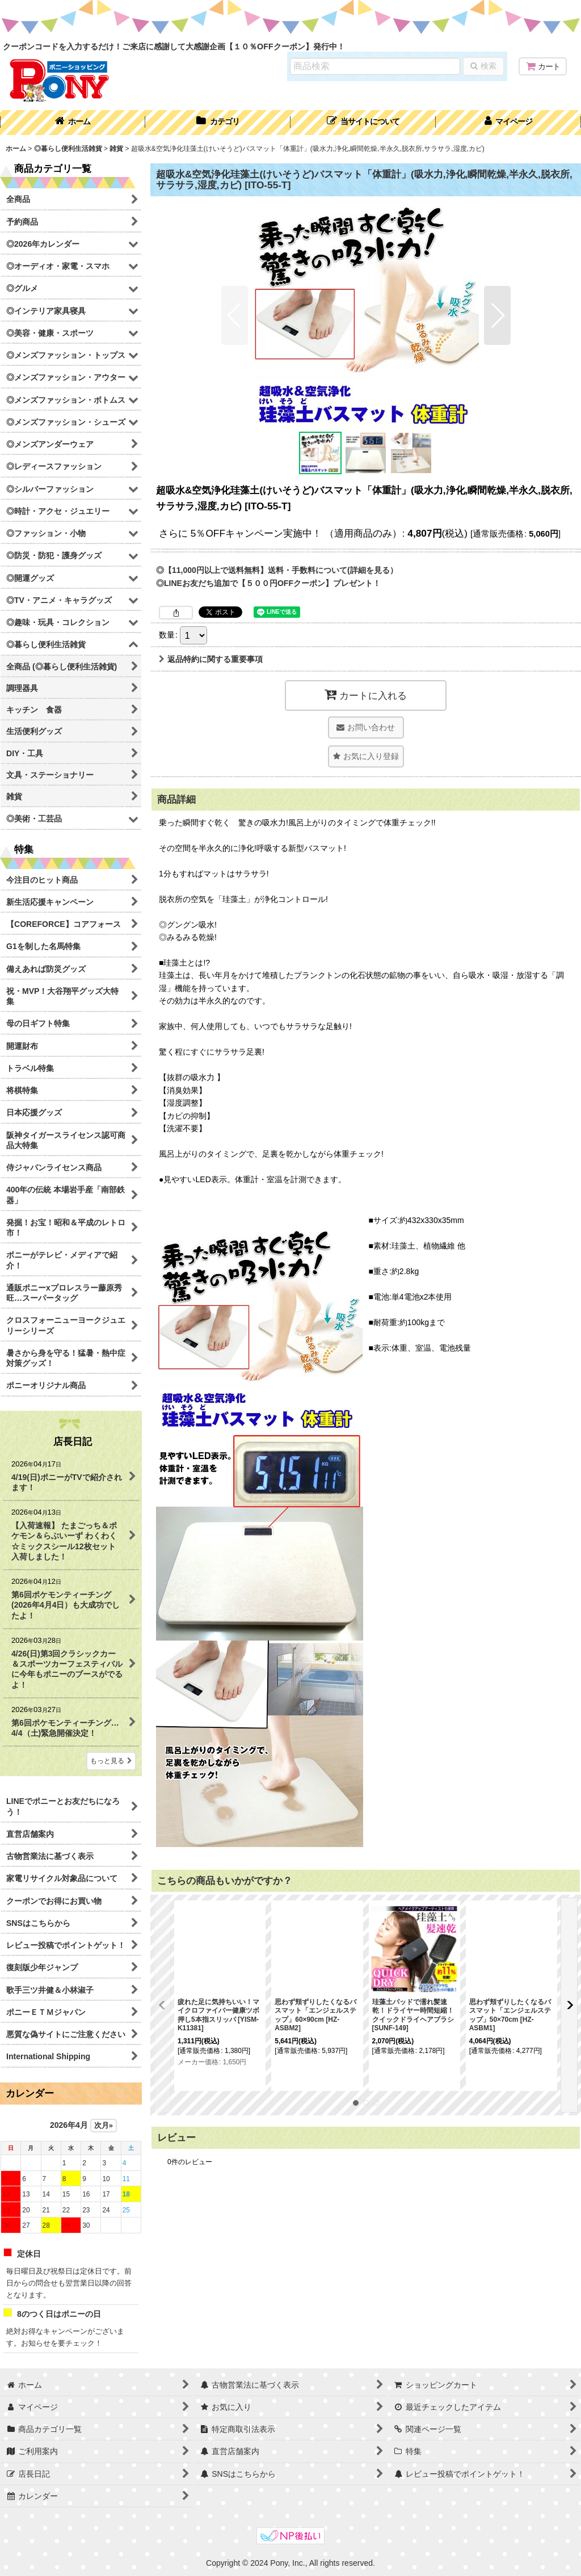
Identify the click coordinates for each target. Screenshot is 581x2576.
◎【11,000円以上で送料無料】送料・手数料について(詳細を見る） (277, 570)
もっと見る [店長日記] (111, 1761)
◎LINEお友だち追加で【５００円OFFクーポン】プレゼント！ (268, 583)
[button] (363, 122)
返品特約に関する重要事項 (211, 659)
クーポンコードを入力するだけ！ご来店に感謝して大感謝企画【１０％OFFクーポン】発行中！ (174, 46)
